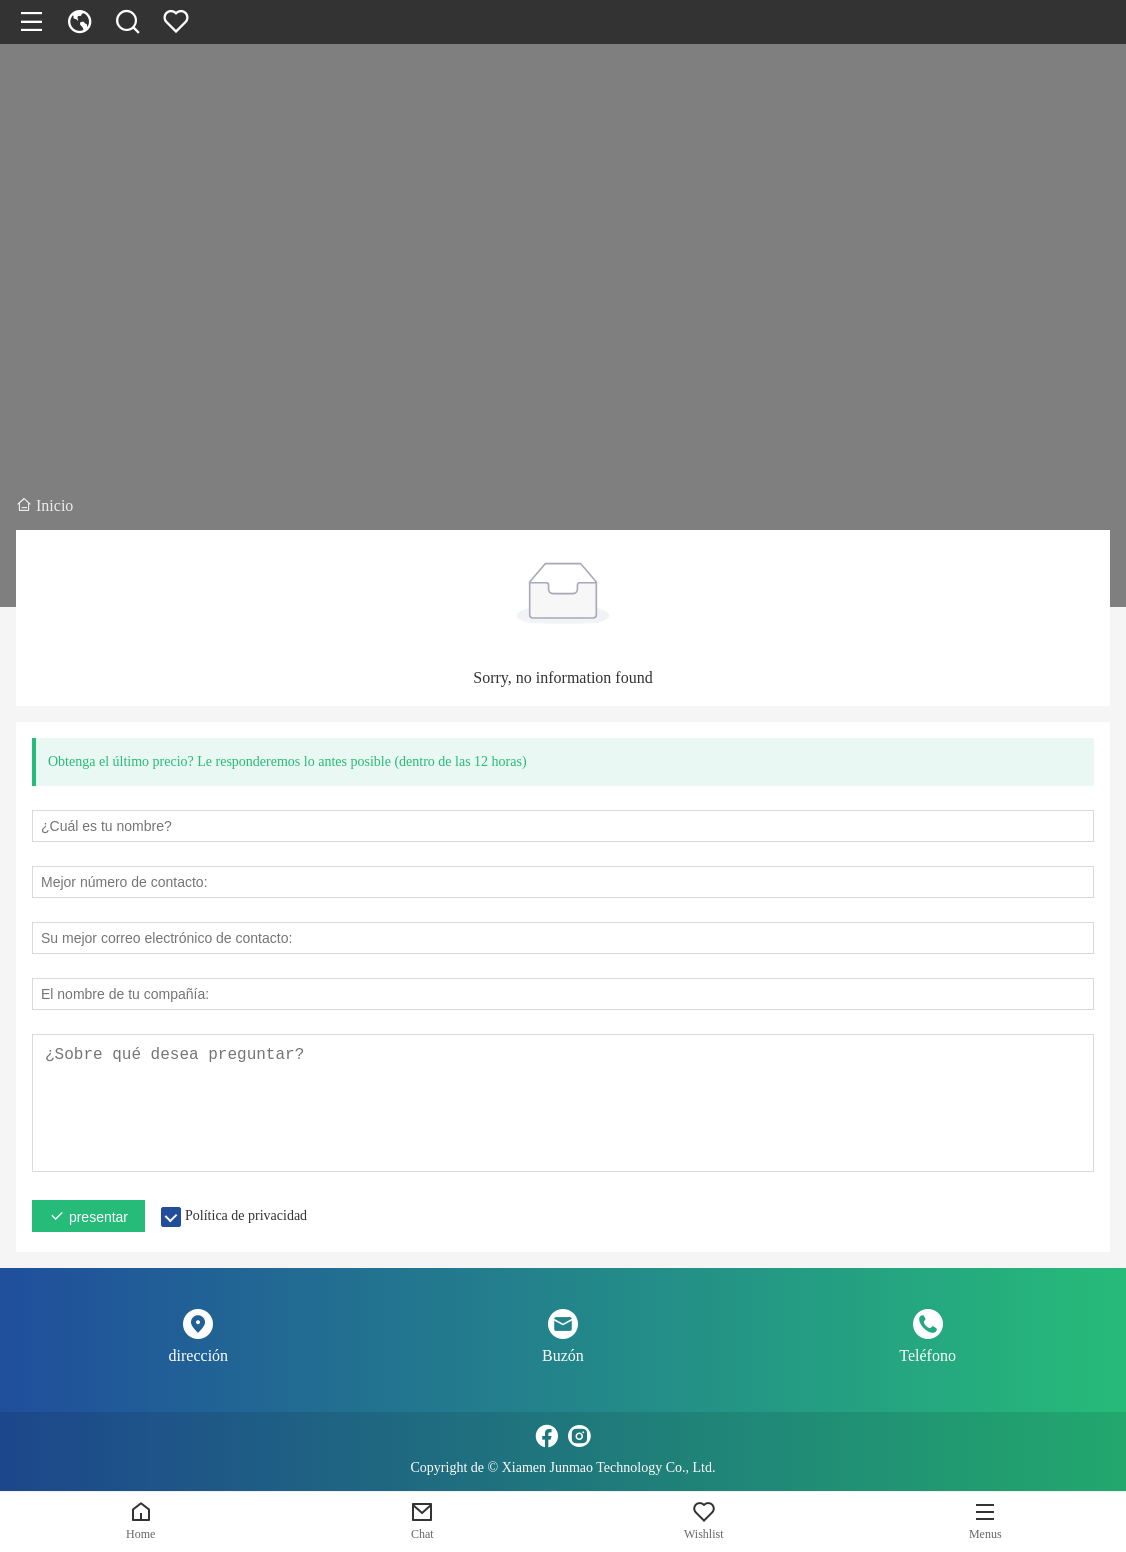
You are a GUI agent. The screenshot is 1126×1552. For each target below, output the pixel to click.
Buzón (563, 1355)
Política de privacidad (246, 1215)
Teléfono (927, 1355)
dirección (199, 1355)
